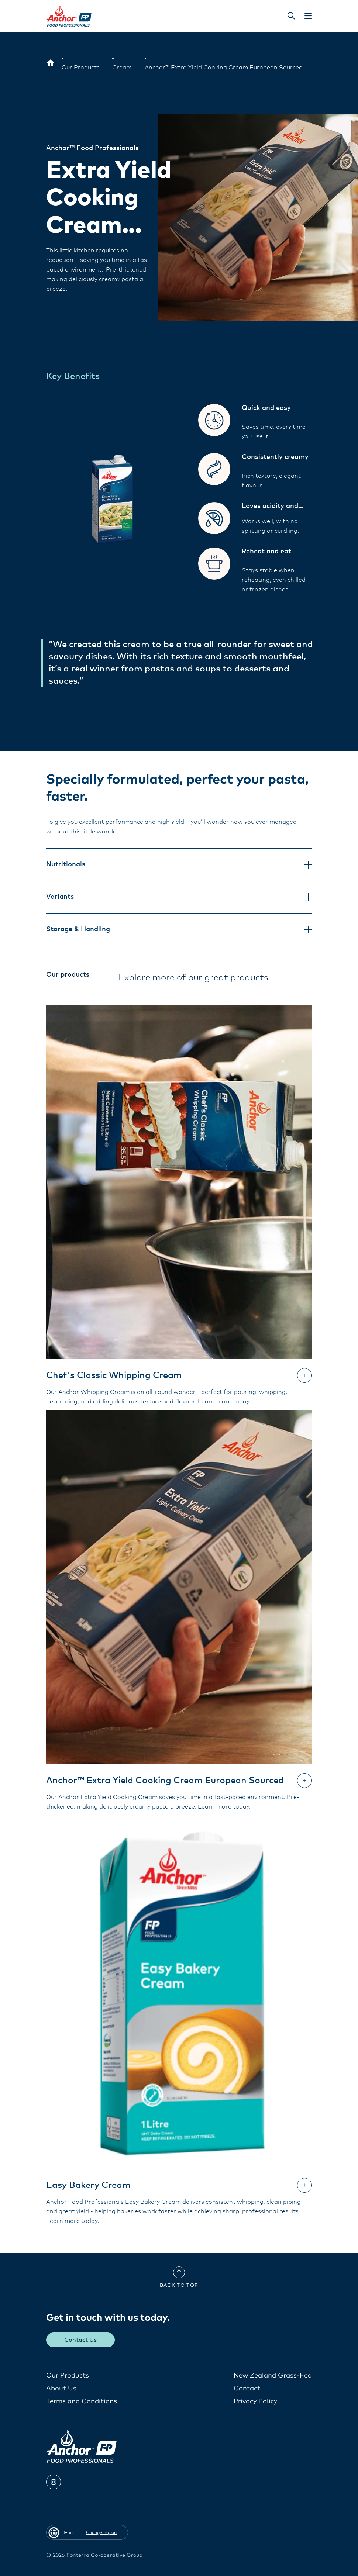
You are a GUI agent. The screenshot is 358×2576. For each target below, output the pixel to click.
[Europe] (50, 63)
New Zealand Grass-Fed (273, 2375)
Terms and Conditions (81, 2401)
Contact (247, 2388)
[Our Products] (81, 67)
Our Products (67, 2375)
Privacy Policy (255, 2401)
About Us (61, 2388)
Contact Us (81, 2339)
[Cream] (122, 67)
